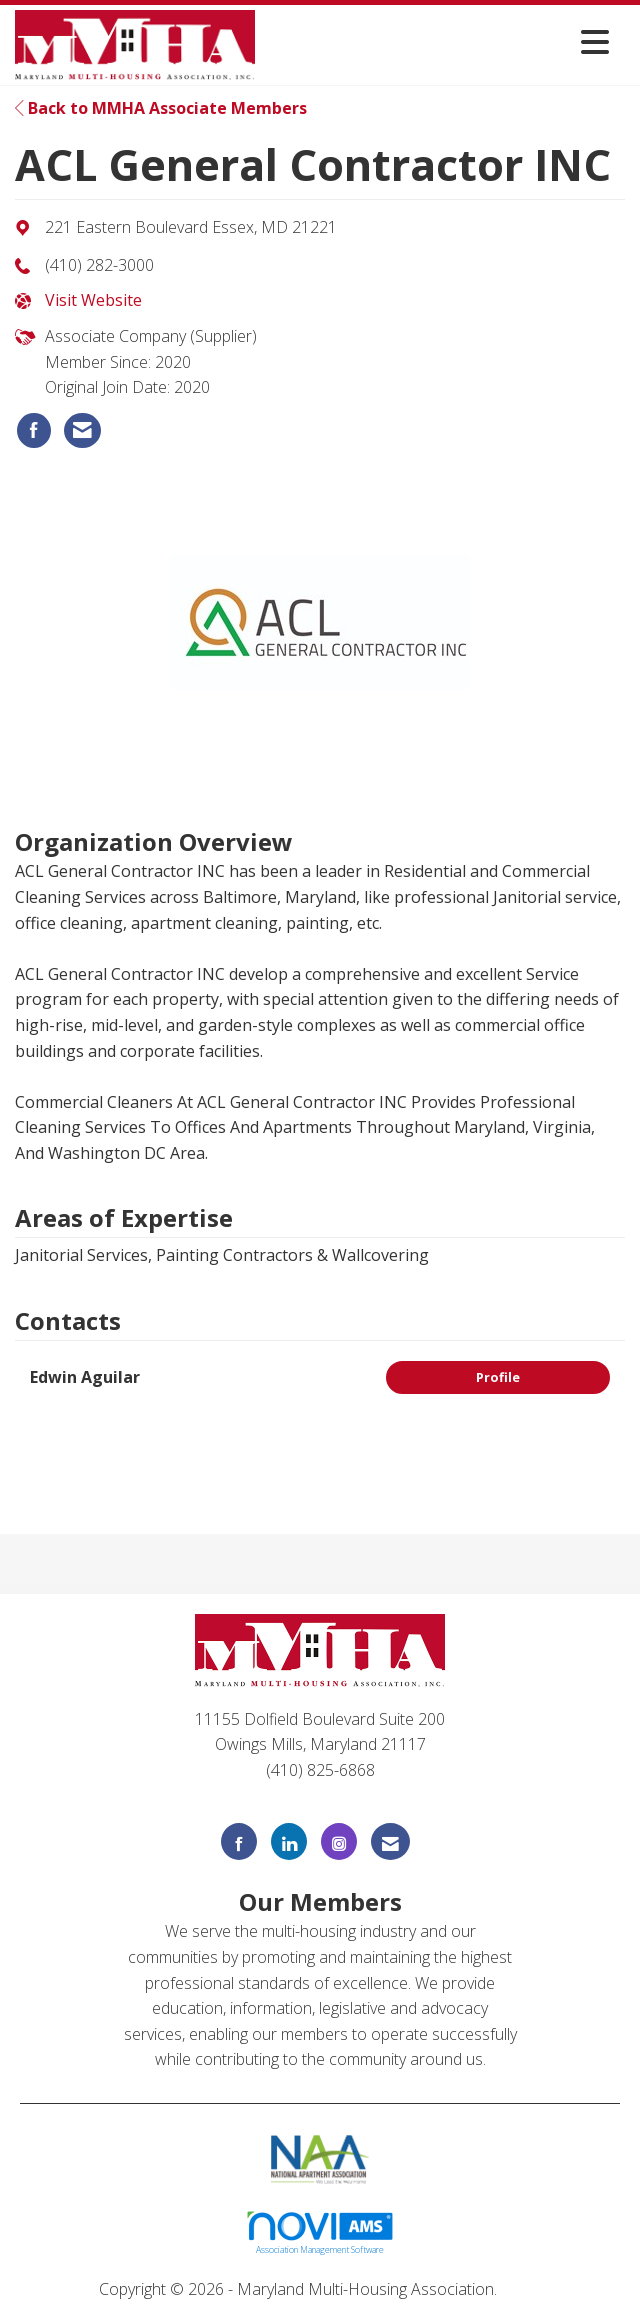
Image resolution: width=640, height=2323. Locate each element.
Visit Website (93, 300)
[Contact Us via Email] (390, 1841)
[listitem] (34, 431)
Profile (498, 1377)
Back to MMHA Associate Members (161, 108)
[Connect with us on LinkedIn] (289, 1841)
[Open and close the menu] (437, 41)
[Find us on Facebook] (239, 1841)
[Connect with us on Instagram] (339, 1841)
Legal (521, 2289)
